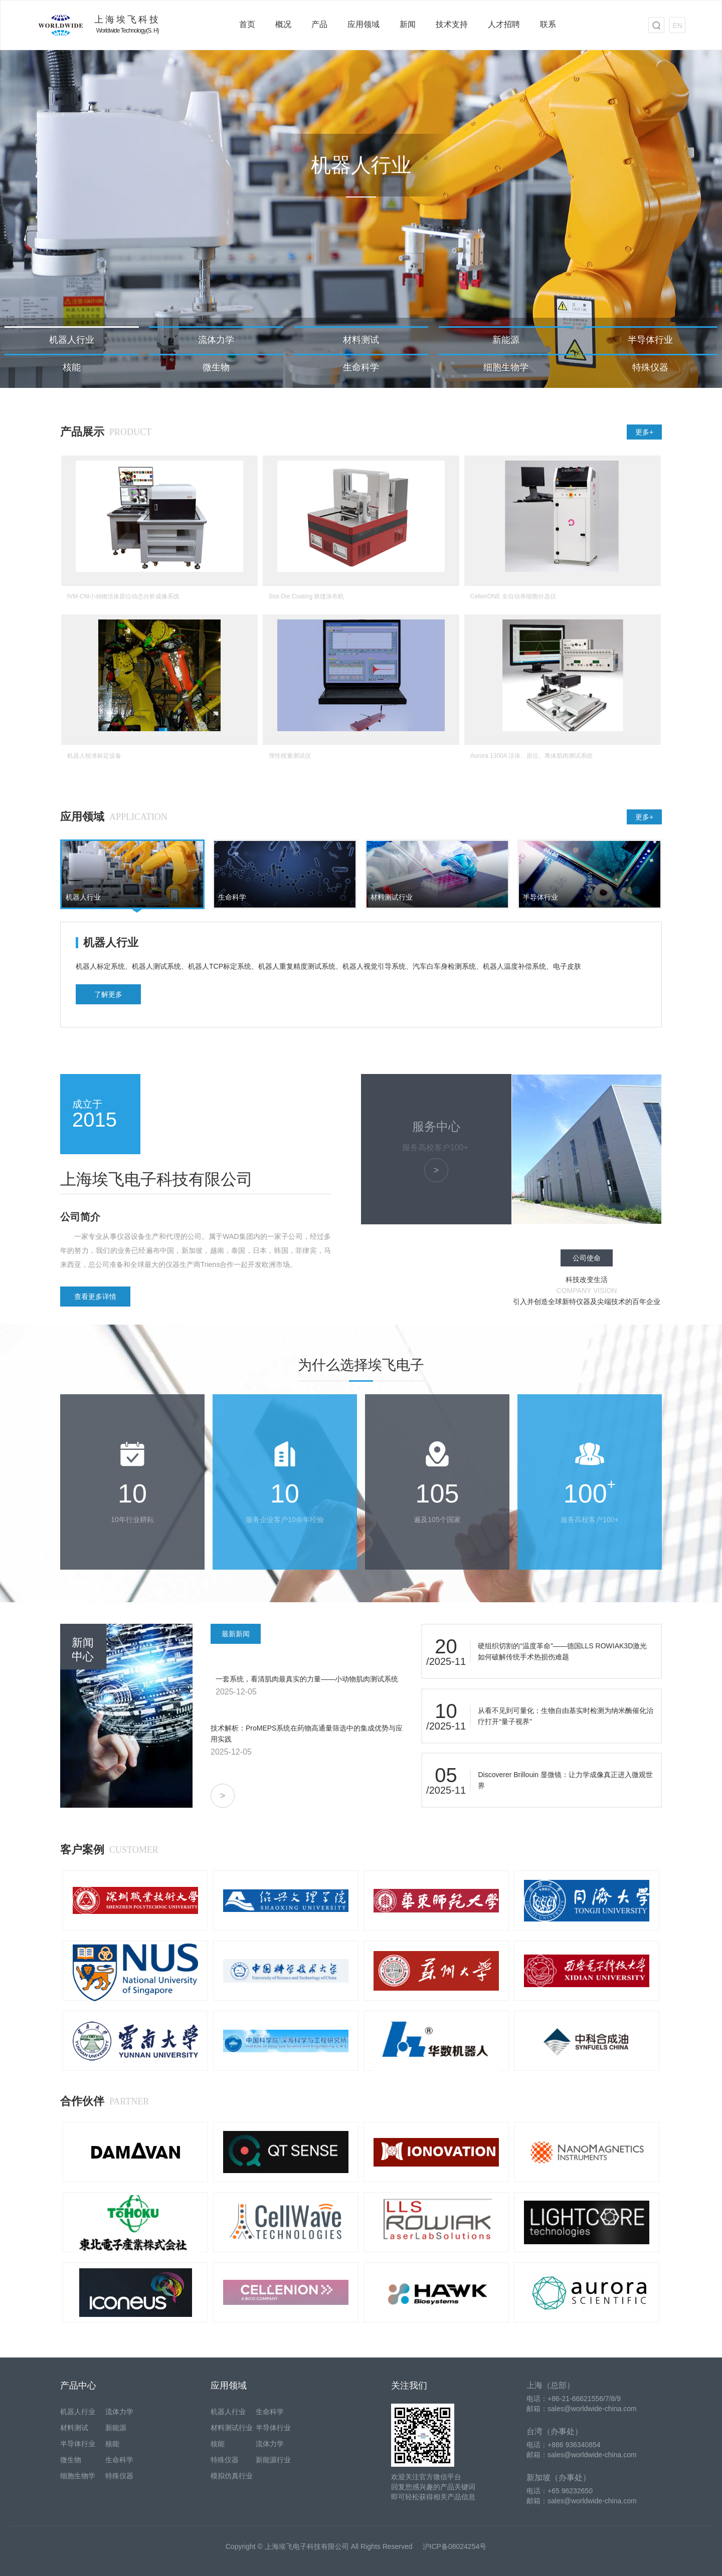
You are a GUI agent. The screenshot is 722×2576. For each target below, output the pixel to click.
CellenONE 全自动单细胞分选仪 (513, 596)
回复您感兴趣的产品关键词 (433, 2487)
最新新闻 (236, 1634)
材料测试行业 (232, 2428)
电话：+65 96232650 (559, 2491)
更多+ (644, 432)
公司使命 (587, 1258)
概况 (283, 24)
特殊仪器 (650, 367)
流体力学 (216, 340)
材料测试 (361, 340)
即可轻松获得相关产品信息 (433, 2497)
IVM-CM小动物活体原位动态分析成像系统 (123, 596)
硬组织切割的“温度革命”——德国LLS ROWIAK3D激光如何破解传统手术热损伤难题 (562, 1651)
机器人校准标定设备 (94, 755)
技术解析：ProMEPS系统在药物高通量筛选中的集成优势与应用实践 (307, 1733)
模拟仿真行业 (232, 2476)
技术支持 (452, 24)
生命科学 (361, 367)
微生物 (216, 367)
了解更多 (108, 994)
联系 (548, 24)
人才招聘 (504, 24)
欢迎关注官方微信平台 (426, 2477)
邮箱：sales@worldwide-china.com (581, 2409)
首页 (247, 24)
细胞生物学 (505, 367)
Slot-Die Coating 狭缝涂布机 (306, 596)
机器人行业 (71, 340)
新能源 (505, 340)
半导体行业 (650, 340)
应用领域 (363, 24)
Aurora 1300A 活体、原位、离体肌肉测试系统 (531, 755)
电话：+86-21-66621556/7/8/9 (573, 2399)
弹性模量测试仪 (290, 755)
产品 (319, 24)
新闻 (408, 24)
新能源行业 (273, 2460)
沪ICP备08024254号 (455, 2546)
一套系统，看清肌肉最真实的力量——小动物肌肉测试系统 (307, 1679)
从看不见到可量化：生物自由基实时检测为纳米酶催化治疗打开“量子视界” (565, 1716)
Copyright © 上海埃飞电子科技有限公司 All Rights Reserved (319, 2546)
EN (677, 26)
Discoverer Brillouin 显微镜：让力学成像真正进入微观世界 (565, 1780)
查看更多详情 (95, 1297)
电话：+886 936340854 (563, 2445)
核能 (72, 367)
